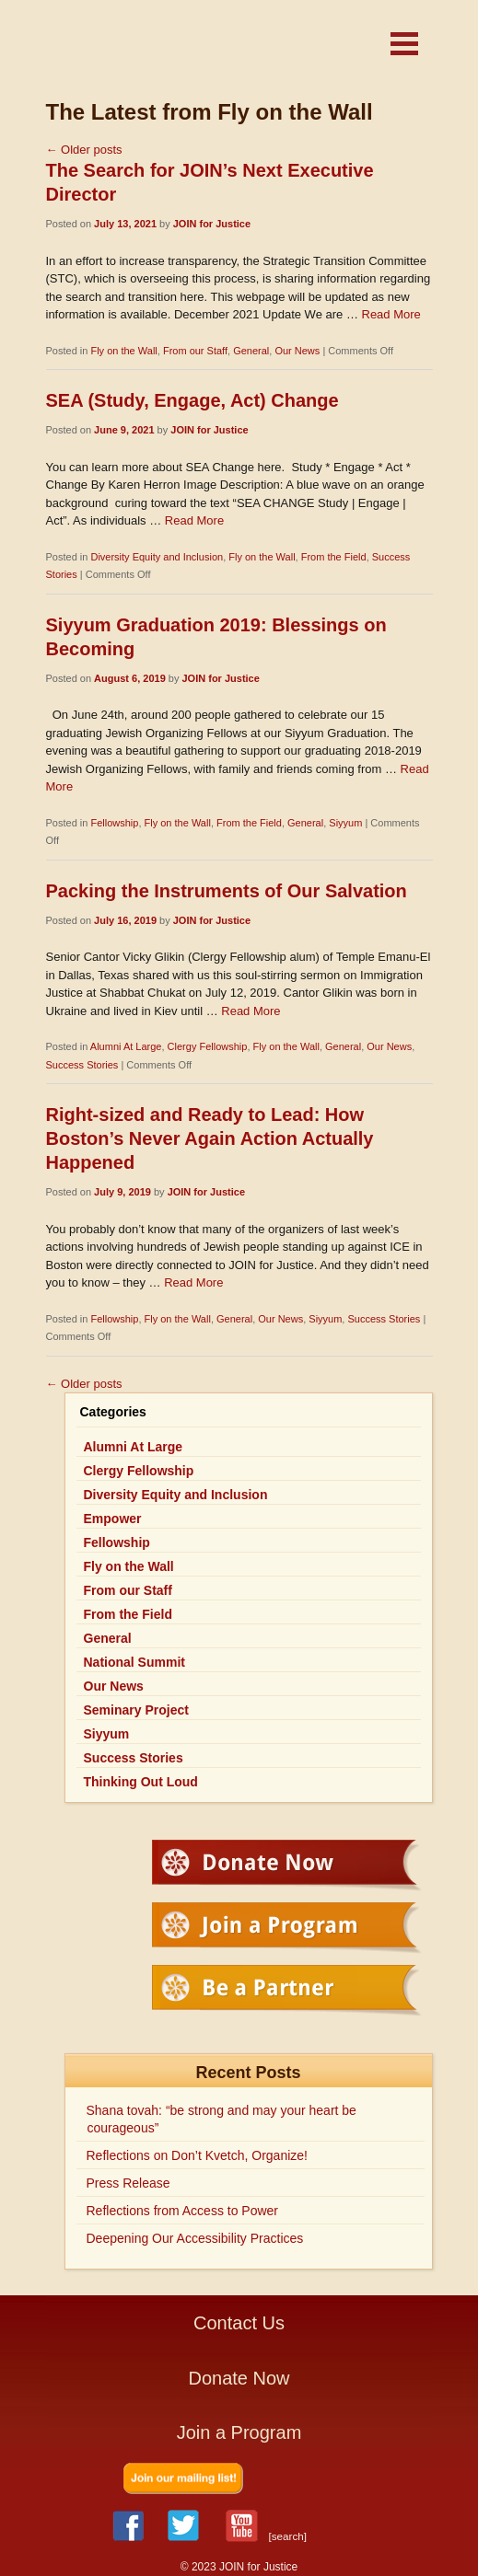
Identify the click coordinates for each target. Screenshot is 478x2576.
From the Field (334, 556)
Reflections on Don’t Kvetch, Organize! (197, 2155)
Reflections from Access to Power (183, 2210)
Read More (391, 314)
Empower (113, 1518)
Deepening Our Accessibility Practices (195, 2238)
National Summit (134, 1662)
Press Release (128, 2183)
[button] (404, 44)
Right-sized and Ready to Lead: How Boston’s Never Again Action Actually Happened (210, 1138)
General (251, 350)
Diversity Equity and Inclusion (156, 556)
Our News (297, 350)
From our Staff (195, 350)
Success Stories (82, 1064)
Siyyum (345, 822)
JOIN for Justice (184, 48)
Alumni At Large (126, 1046)
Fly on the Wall (123, 350)
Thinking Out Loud (141, 1781)
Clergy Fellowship (208, 1046)
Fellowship (114, 822)
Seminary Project (136, 1710)
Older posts (84, 149)
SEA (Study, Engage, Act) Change (192, 400)
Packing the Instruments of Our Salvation (226, 891)
